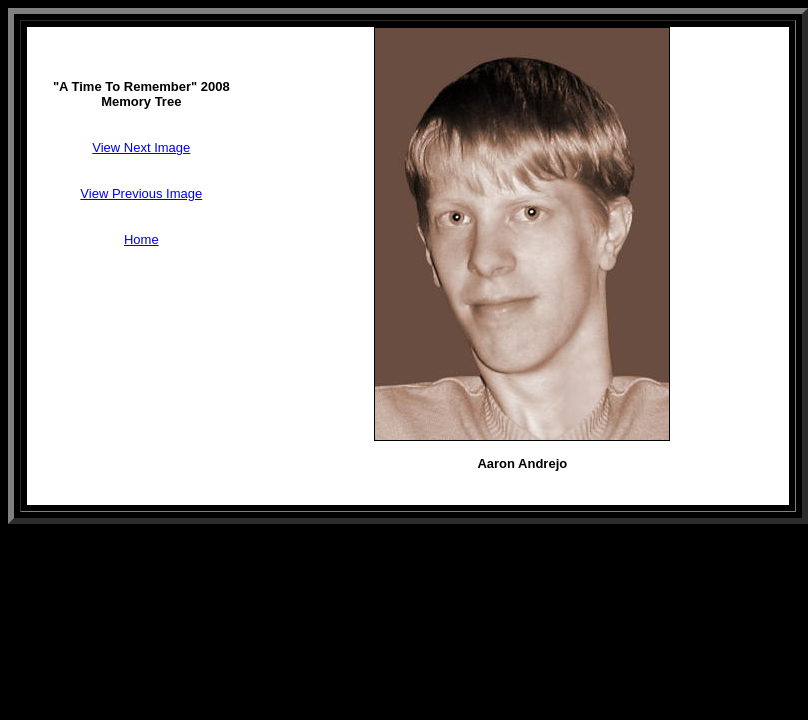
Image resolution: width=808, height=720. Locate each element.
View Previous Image (141, 193)
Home (141, 239)
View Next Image (141, 147)
